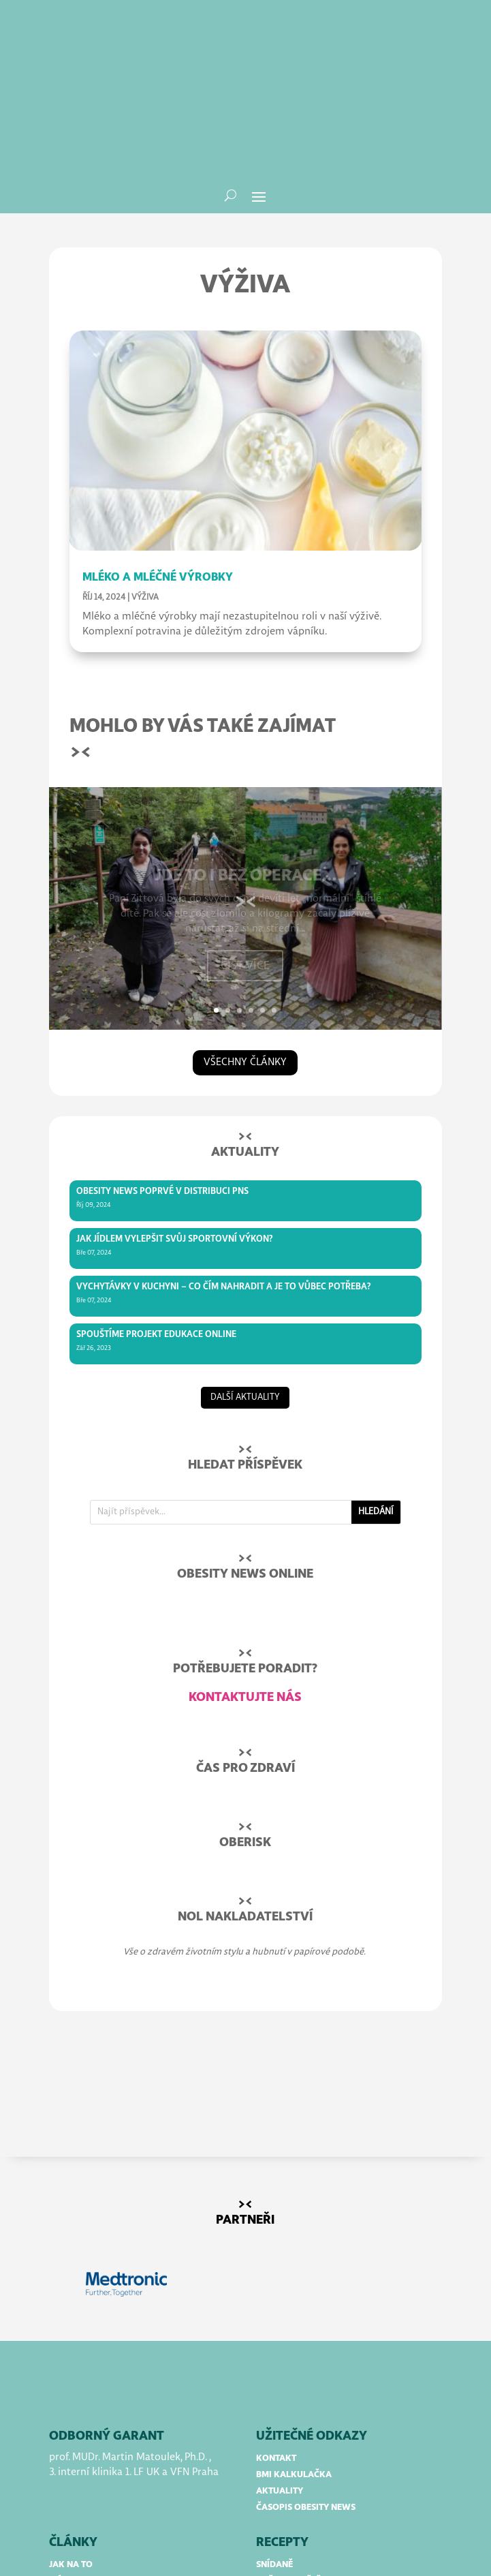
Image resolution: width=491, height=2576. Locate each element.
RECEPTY (282, 2420)
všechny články (245, 939)
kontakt (276, 2335)
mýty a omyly (80, 2458)
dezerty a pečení (294, 2491)
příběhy (66, 2474)
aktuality (279, 2368)
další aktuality (245, 1274)
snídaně (274, 2442)
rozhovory (76, 2491)
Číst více (245, 849)
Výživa (145, 475)
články (73, 2420)
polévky (276, 2474)
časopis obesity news (305, 2384)
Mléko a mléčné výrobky (157, 454)
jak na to (71, 2442)
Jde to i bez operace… (245, 759)
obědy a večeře (291, 2458)
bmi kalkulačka (294, 2352)
